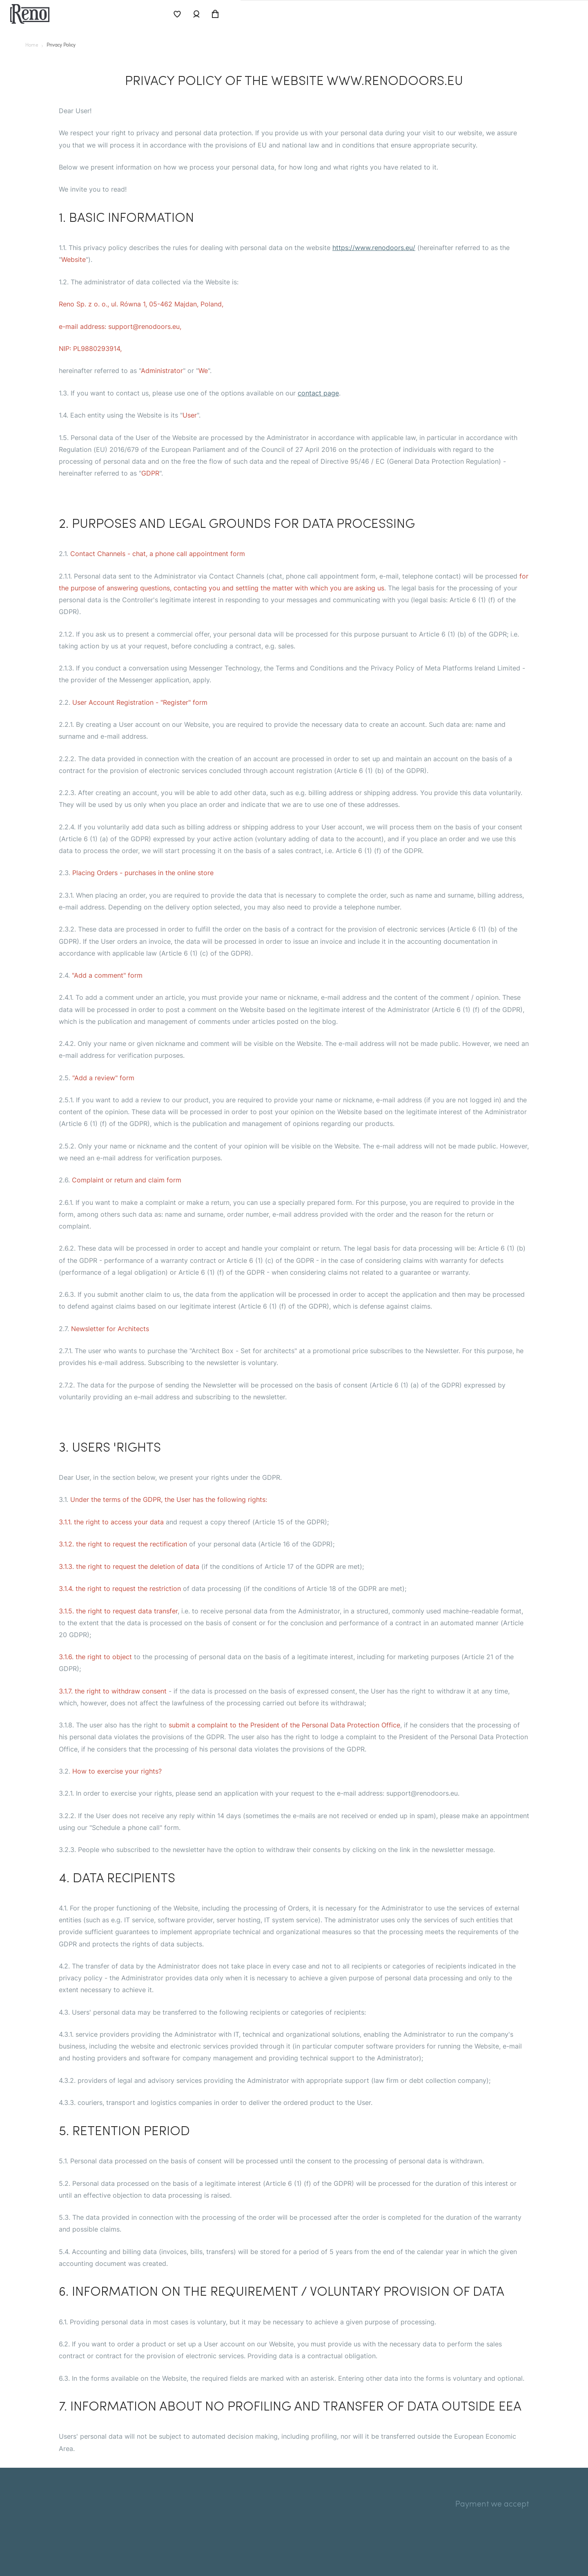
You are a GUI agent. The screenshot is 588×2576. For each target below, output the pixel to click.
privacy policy (67, 45)
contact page (318, 393)
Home (33, 45)
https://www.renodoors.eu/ (373, 248)
